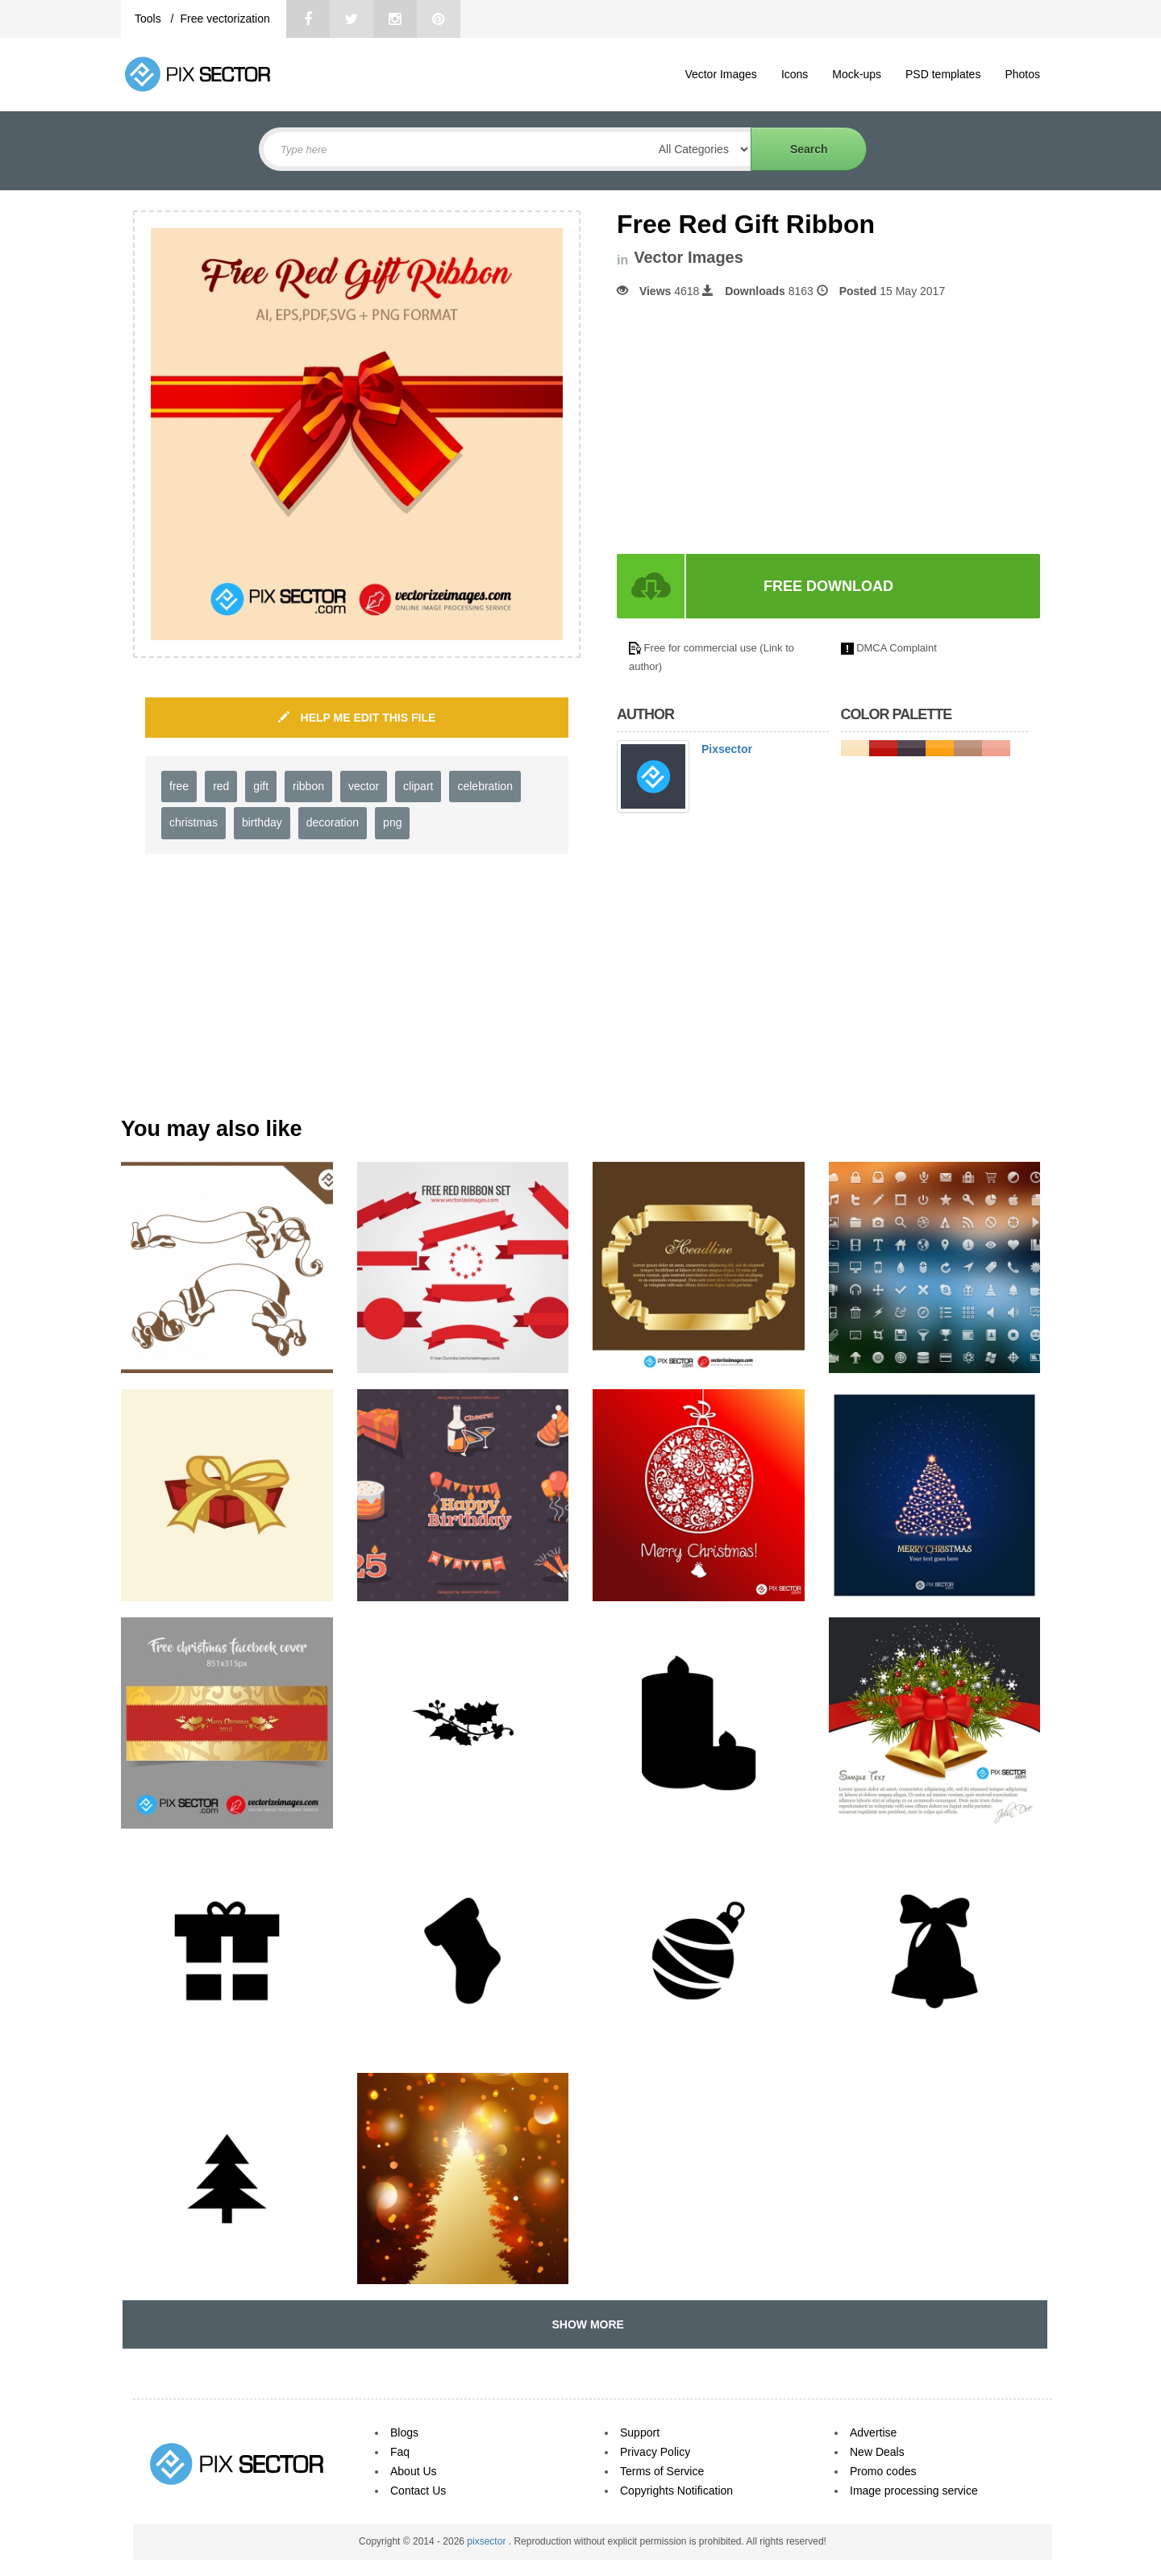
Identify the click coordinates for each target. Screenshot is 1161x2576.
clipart (418, 786)
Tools (149, 18)
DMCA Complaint (896, 648)
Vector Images (721, 74)
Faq (400, 2451)
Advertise (873, 2432)
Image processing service (914, 2490)
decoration (332, 822)
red (221, 786)
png (392, 822)
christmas (193, 822)
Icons (794, 74)
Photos (1022, 74)
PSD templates (942, 74)
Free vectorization (224, 18)
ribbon (308, 786)
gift (260, 786)
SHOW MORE (585, 2324)
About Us (413, 2471)
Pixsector (726, 749)
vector (363, 786)
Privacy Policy (655, 2451)
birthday (262, 822)
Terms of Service (662, 2471)
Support (640, 2432)
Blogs (404, 2432)
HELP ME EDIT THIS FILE (357, 717)
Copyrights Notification (676, 2490)
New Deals (877, 2451)
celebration (485, 786)
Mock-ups (856, 74)
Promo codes (883, 2471)
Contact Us (418, 2490)
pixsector (487, 2541)
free (179, 786)
